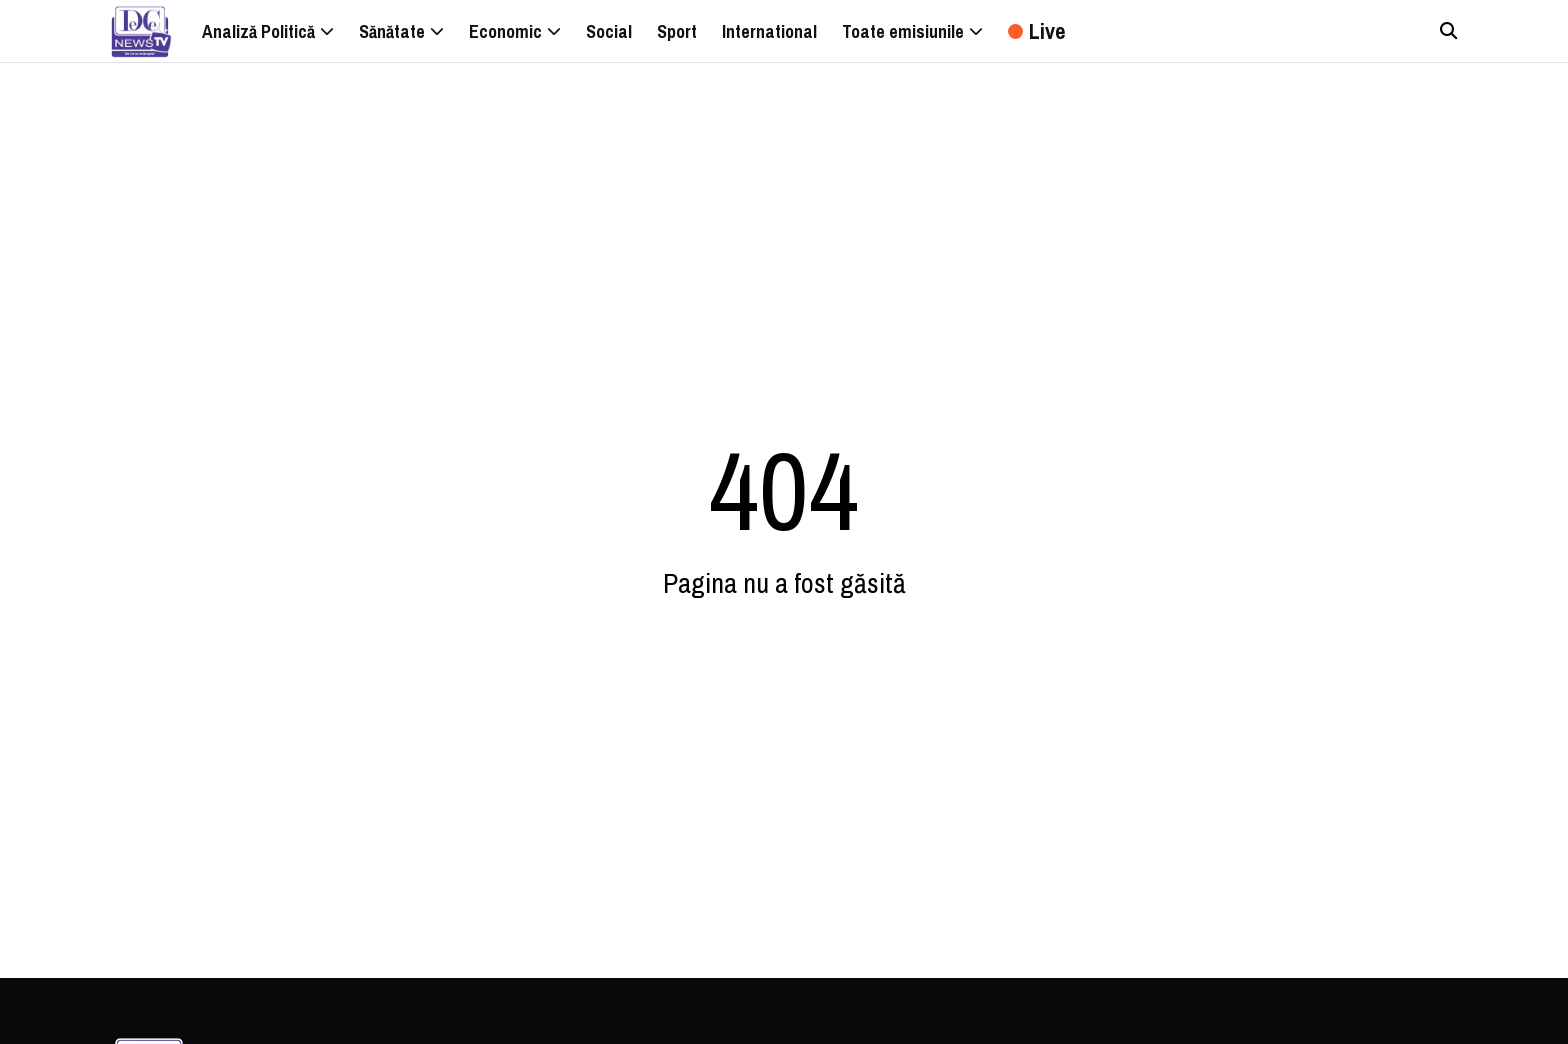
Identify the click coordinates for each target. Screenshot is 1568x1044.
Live (1036, 31)
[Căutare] (1448, 30)
